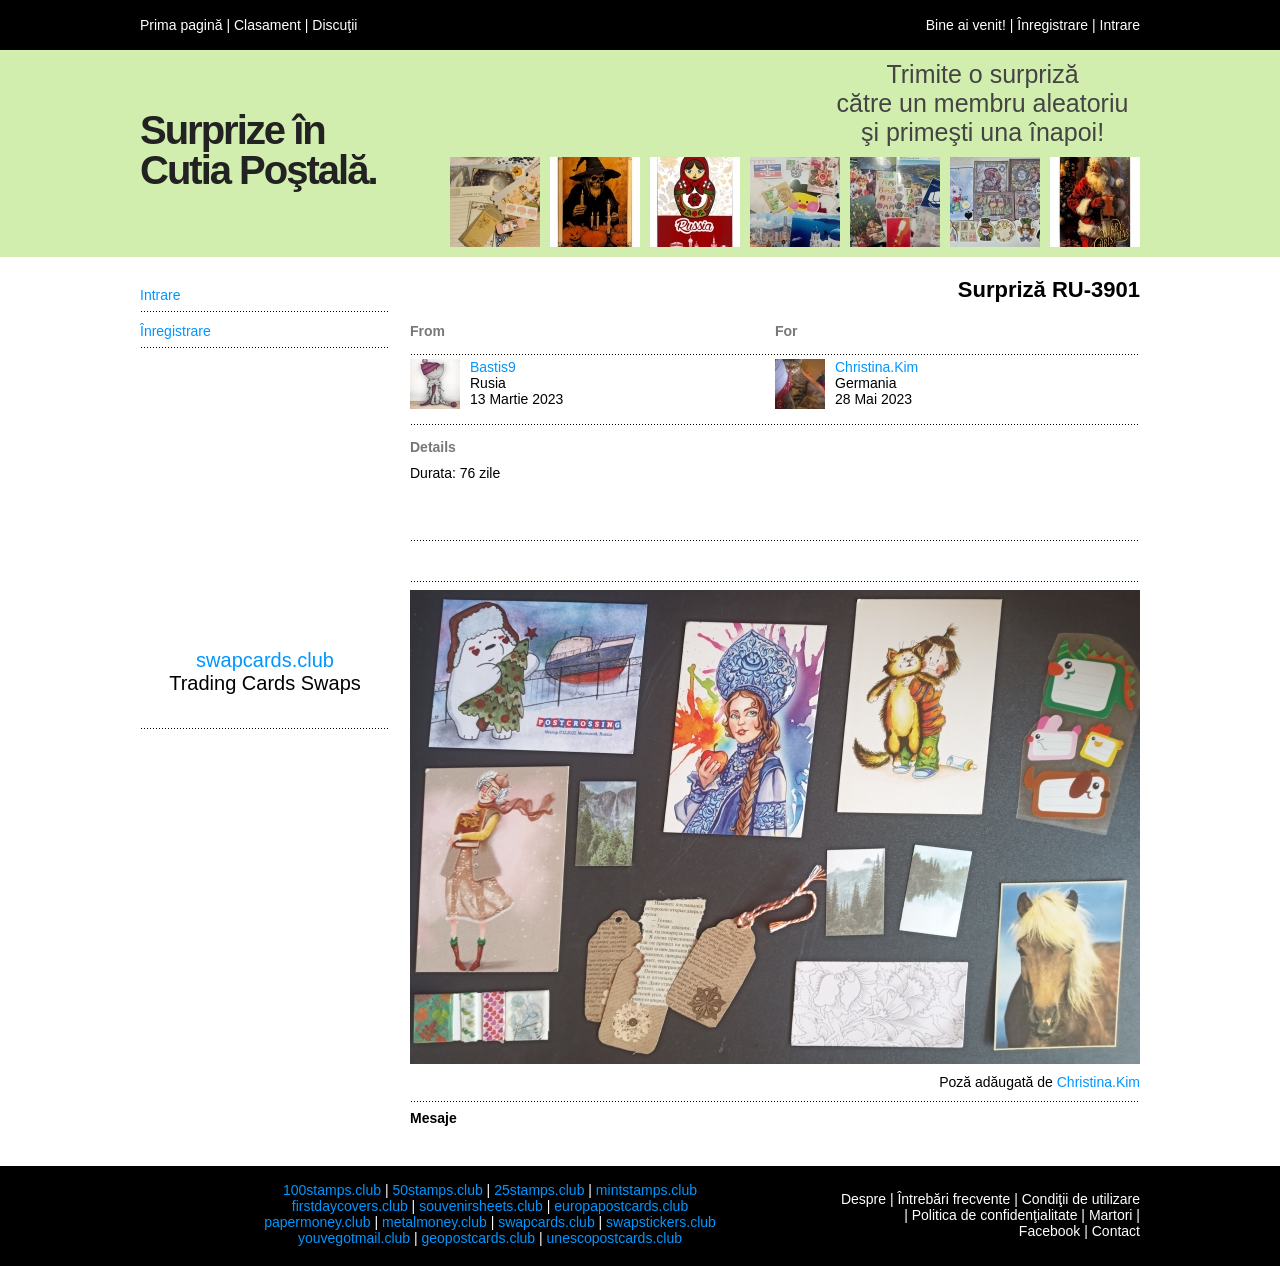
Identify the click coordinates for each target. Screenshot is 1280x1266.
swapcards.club (265, 660)
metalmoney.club (434, 1222)
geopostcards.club (479, 1238)
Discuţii (334, 25)
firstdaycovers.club (350, 1206)
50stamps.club (437, 1190)
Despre (863, 1199)
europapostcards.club (621, 1206)
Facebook (1049, 1231)
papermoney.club (317, 1222)
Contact (1116, 1231)
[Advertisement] (957, 484)
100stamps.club (332, 1190)
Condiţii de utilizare (1081, 1199)
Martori (1111, 1215)
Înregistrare (1052, 25)
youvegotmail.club (354, 1238)
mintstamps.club (646, 1190)
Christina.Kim (876, 367)
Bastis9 (493, 367)
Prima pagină (181, 25)
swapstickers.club (661, 1222)
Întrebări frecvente (953, 1199)
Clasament (267, 25)
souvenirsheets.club (481, 1206)
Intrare (1120, 25)
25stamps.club (539, 1190)
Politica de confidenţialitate (995, 1215)
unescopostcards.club (614, 1238)
